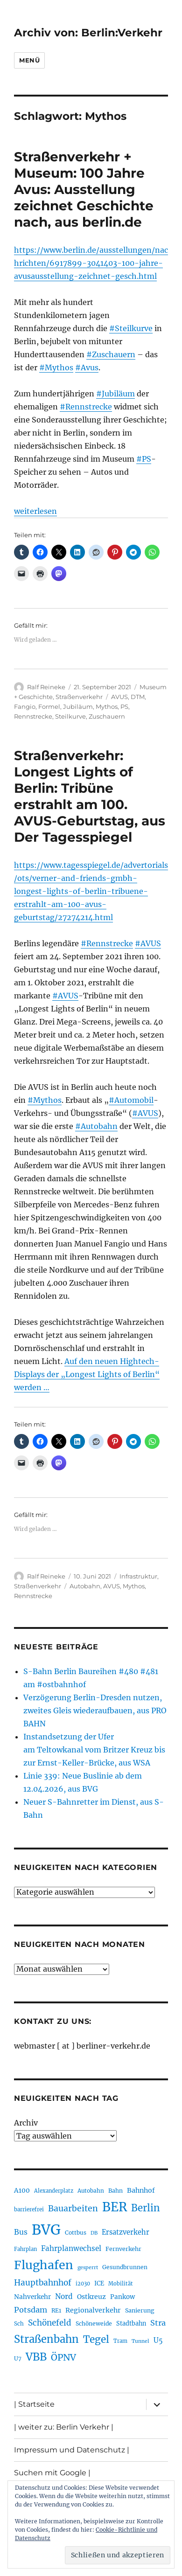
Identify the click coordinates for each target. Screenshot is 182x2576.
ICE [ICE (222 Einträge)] (99, 2283)
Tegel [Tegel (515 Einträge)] (96, 2340)
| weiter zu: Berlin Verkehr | (63, 2427)
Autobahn (85, 1586)
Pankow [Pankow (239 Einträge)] (122, 2297)
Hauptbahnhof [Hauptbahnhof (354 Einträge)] (42, 2283)
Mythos (107, 706)
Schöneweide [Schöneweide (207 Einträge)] (94, 2323)
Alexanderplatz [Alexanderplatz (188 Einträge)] (53, 2191)
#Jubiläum (115, 393)
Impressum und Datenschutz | (71, 2449)
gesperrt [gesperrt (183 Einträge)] (87, 2267)
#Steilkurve (131, 328)
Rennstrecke (33, 716)
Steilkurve (70, 716)
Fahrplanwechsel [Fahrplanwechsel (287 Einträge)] (71, 2248)
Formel (49, 706)
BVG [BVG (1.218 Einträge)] (46, 2229)
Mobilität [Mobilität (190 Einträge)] (120, 2283)
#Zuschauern (110, 354)
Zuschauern (107, 716)
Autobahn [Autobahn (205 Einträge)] (90, 2190)
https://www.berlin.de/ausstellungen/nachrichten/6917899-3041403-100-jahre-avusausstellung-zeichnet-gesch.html (91, 263)
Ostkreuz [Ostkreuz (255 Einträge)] (91, 2296)
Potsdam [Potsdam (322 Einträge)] (30, 2309)
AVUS (119, 696)
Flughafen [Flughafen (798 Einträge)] (43, 2264)
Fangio (24, 706)
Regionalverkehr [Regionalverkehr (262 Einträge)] (93, 2310)
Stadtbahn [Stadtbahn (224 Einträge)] (131, 2323)
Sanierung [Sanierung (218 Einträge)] (139, 2310)
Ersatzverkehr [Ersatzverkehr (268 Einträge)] (125, 2232)
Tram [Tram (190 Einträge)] (120, 2341)
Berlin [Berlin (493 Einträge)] (145, 2208)
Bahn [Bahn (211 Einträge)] (115, 2190)
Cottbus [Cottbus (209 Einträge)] (75, 2232)
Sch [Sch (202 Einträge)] (19, 2323)
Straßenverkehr (79, 696)
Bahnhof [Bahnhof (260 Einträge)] (141, 2190)
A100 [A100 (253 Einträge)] (22, 2190)
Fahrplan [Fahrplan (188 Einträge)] (25, 2249)
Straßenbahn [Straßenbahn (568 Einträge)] (46, 2339)
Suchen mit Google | (52, 2472)
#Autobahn (96, 1126)
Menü (29, 60)
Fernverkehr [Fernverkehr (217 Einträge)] (123, 2248)
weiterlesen (35, 511)
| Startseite (34, 2404)
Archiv (26, 2122)
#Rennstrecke (86, 406)
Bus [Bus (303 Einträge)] (21, 2232)
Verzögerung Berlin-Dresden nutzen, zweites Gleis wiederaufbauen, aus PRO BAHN (95, 1710)
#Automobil (131, 1100)
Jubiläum (78, 706)
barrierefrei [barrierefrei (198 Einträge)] (29, 2209)
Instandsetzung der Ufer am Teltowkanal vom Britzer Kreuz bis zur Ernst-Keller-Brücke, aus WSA (94, 1749)
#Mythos (56, 367)
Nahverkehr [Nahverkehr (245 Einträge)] (32, 2297)
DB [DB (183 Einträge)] (94, 2233)
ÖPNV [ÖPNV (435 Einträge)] (63, 2357)
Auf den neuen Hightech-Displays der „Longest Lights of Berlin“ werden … (87, 1374)
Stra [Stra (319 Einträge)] (158, 2322)
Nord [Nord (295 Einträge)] (64, 2296)
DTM (138, 696)
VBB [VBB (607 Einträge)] (36, 2356)
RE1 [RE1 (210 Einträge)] (56, 2310)
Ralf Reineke (46, 687)
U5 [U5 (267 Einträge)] (158, 2340)
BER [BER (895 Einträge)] (114, 2207)
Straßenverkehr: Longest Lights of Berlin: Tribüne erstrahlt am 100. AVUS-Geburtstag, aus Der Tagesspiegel (89, 796)
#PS (143, 459)
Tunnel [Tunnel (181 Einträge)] (140, 2341)
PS (124, 706)
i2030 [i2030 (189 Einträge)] (83, 2283)
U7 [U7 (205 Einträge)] (17, 2358)
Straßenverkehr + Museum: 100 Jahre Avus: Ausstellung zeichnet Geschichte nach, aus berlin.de (84, 189)
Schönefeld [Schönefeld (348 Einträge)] (49, 2323)
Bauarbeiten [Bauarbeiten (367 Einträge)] (73, 2208)
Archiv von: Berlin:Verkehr (88, 32)
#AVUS (148, 943)
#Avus (86, 367)
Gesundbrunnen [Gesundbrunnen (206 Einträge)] (124, 2267)
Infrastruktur (138, 1576)
